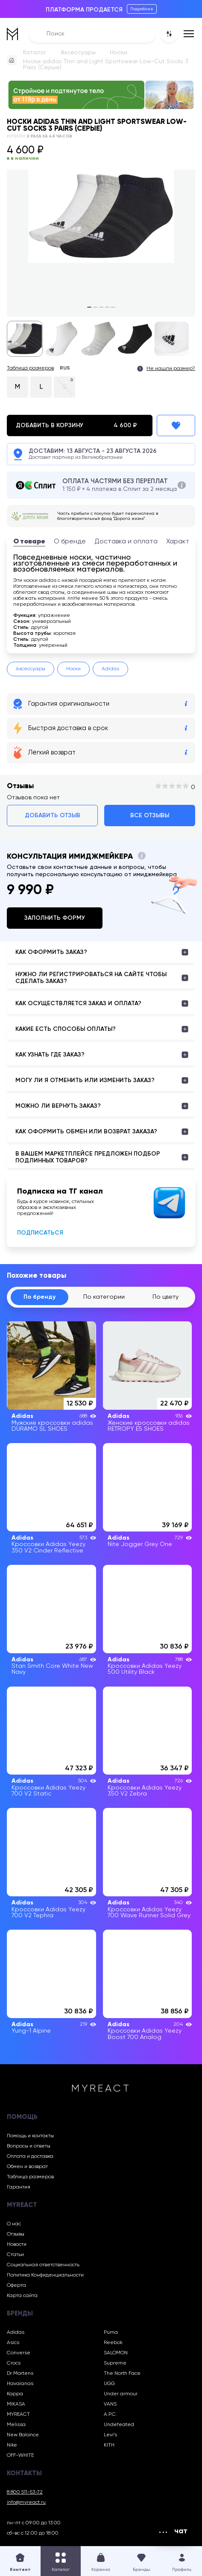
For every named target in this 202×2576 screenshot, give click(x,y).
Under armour (121, 2394)
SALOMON (116, 2353)
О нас (14, 2224)
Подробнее (141, 9)
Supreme (115, 2363)
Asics (13, 2342)
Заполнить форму (54, 918)
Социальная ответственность (43, 2265)
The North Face (122, 2373)
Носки (118, 53)
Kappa (15, 2394)
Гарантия (18, 2187)
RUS (65, 368)
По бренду (39, 1297)
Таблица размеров (30, 368)
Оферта (16, 2285)
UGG (109, 2383)
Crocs (13, 2363)
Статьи (15, 2254)
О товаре (29, 541)
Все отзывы (149, 816)
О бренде (70, 541)
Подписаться (40, 1233)
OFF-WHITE (20, 2455)
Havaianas (20, 2383)
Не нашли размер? (170, 368)
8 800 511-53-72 (25, 2492)
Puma (111, 2332)
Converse (18, 2353)
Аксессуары (78, 53)
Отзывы (15, 2234)
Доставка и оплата (126, 541)
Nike (12, 2445)
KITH (109, 2445)
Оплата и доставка (30, 2156)
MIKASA (16, 2404)
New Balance (23, 2435)
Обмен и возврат (27, 2166)
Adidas (110, 669)
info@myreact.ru (26, 2502)
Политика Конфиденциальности (45, 2275)
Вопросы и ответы (28, 2146)
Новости (16, 2244)
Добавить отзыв (52, 816)
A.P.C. (110, 2414)
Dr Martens (20, 2373)
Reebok (113, 2342)
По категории (104, 1297)
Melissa (16, 2424)
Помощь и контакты (30, 2136)
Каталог (35, 53)
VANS (110, 2404)
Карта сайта (22, 2295)
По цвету (165, 1297)
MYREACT (18, 2414)
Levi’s (110, 2435)
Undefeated (119, 2424)
